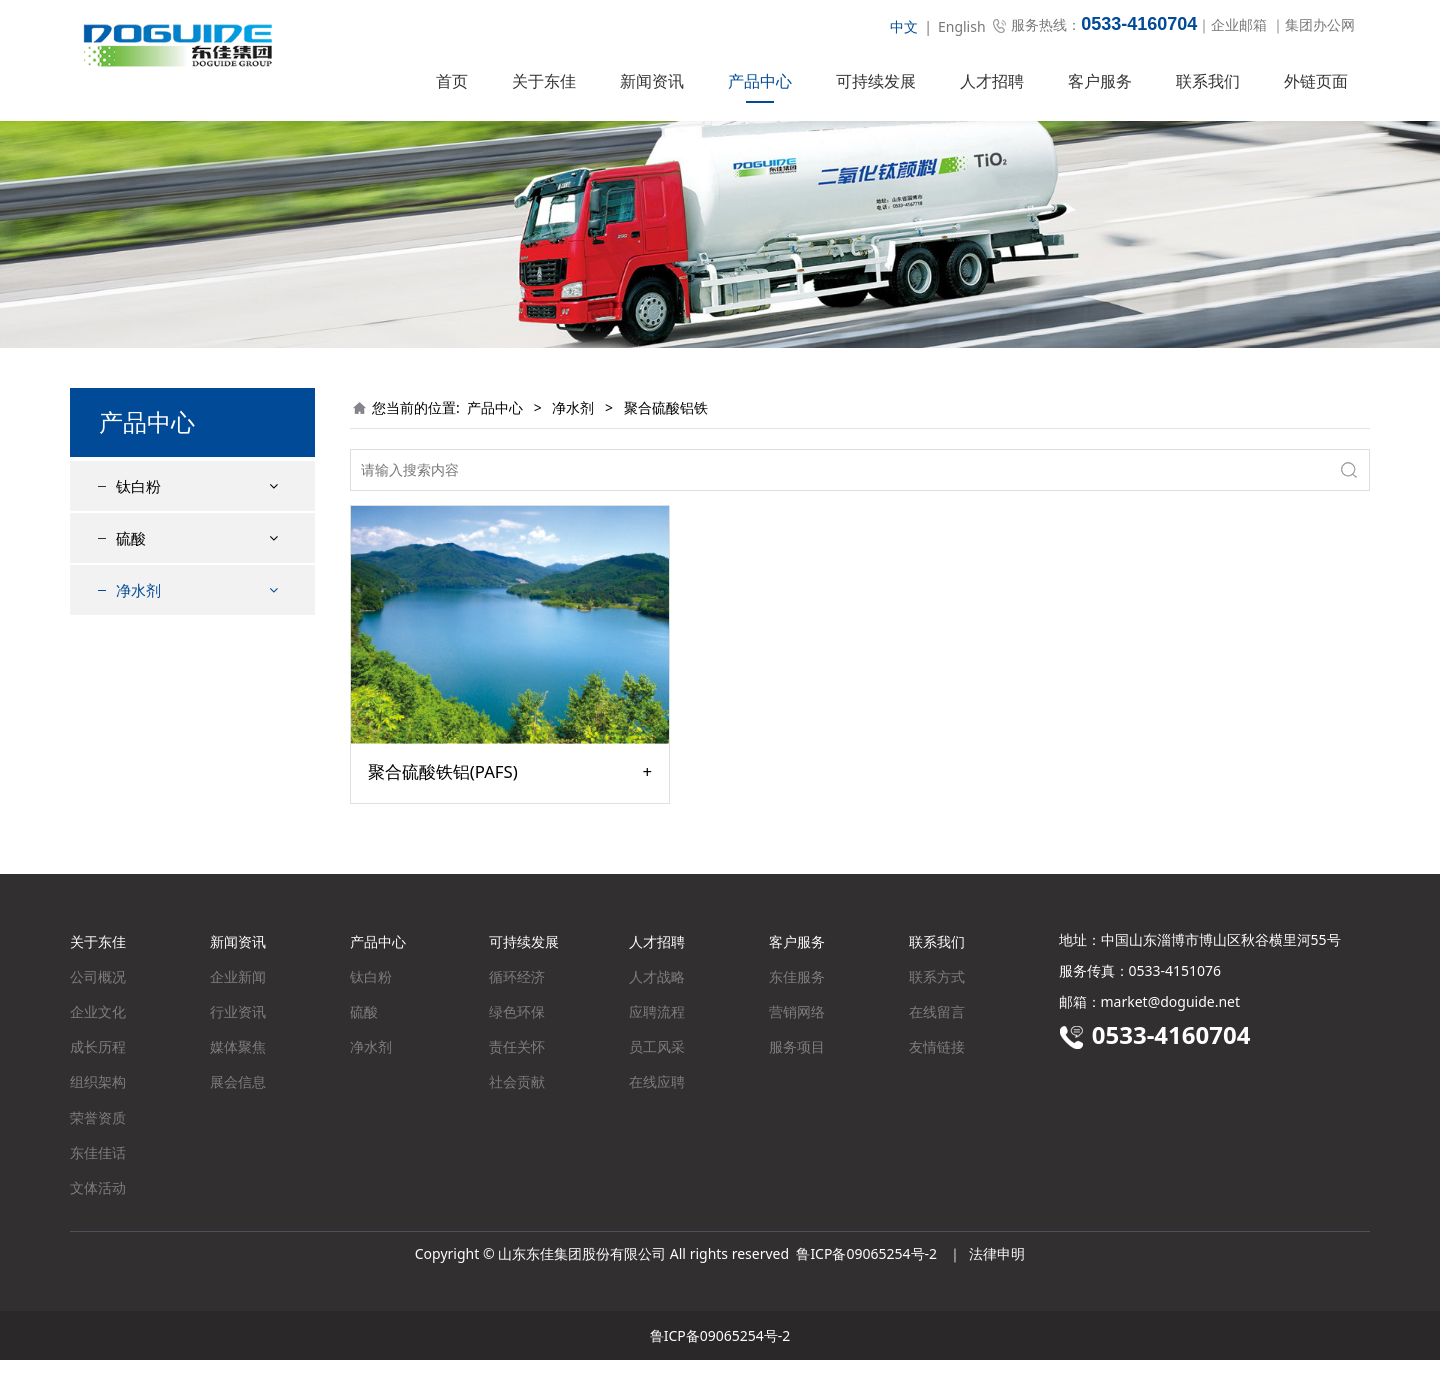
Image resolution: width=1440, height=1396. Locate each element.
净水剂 (138, 626)
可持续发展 (876, 81)
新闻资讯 (652, 81)
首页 (452, 81)
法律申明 (997, 1289)
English (962, 26)
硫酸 (131, 574)
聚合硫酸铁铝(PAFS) (443, 808)
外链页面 (1316, 81)
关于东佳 (544, 81)
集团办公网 (1320, 24)
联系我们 (1208, 81)
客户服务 (1100, 81)
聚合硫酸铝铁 (174, 709)
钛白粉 (138, 522)
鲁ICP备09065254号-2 (866, 1289)
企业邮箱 (1239, 24)
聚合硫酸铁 (167, 674)
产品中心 (760, 81)
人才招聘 (992, 81)
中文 (904, 26)
